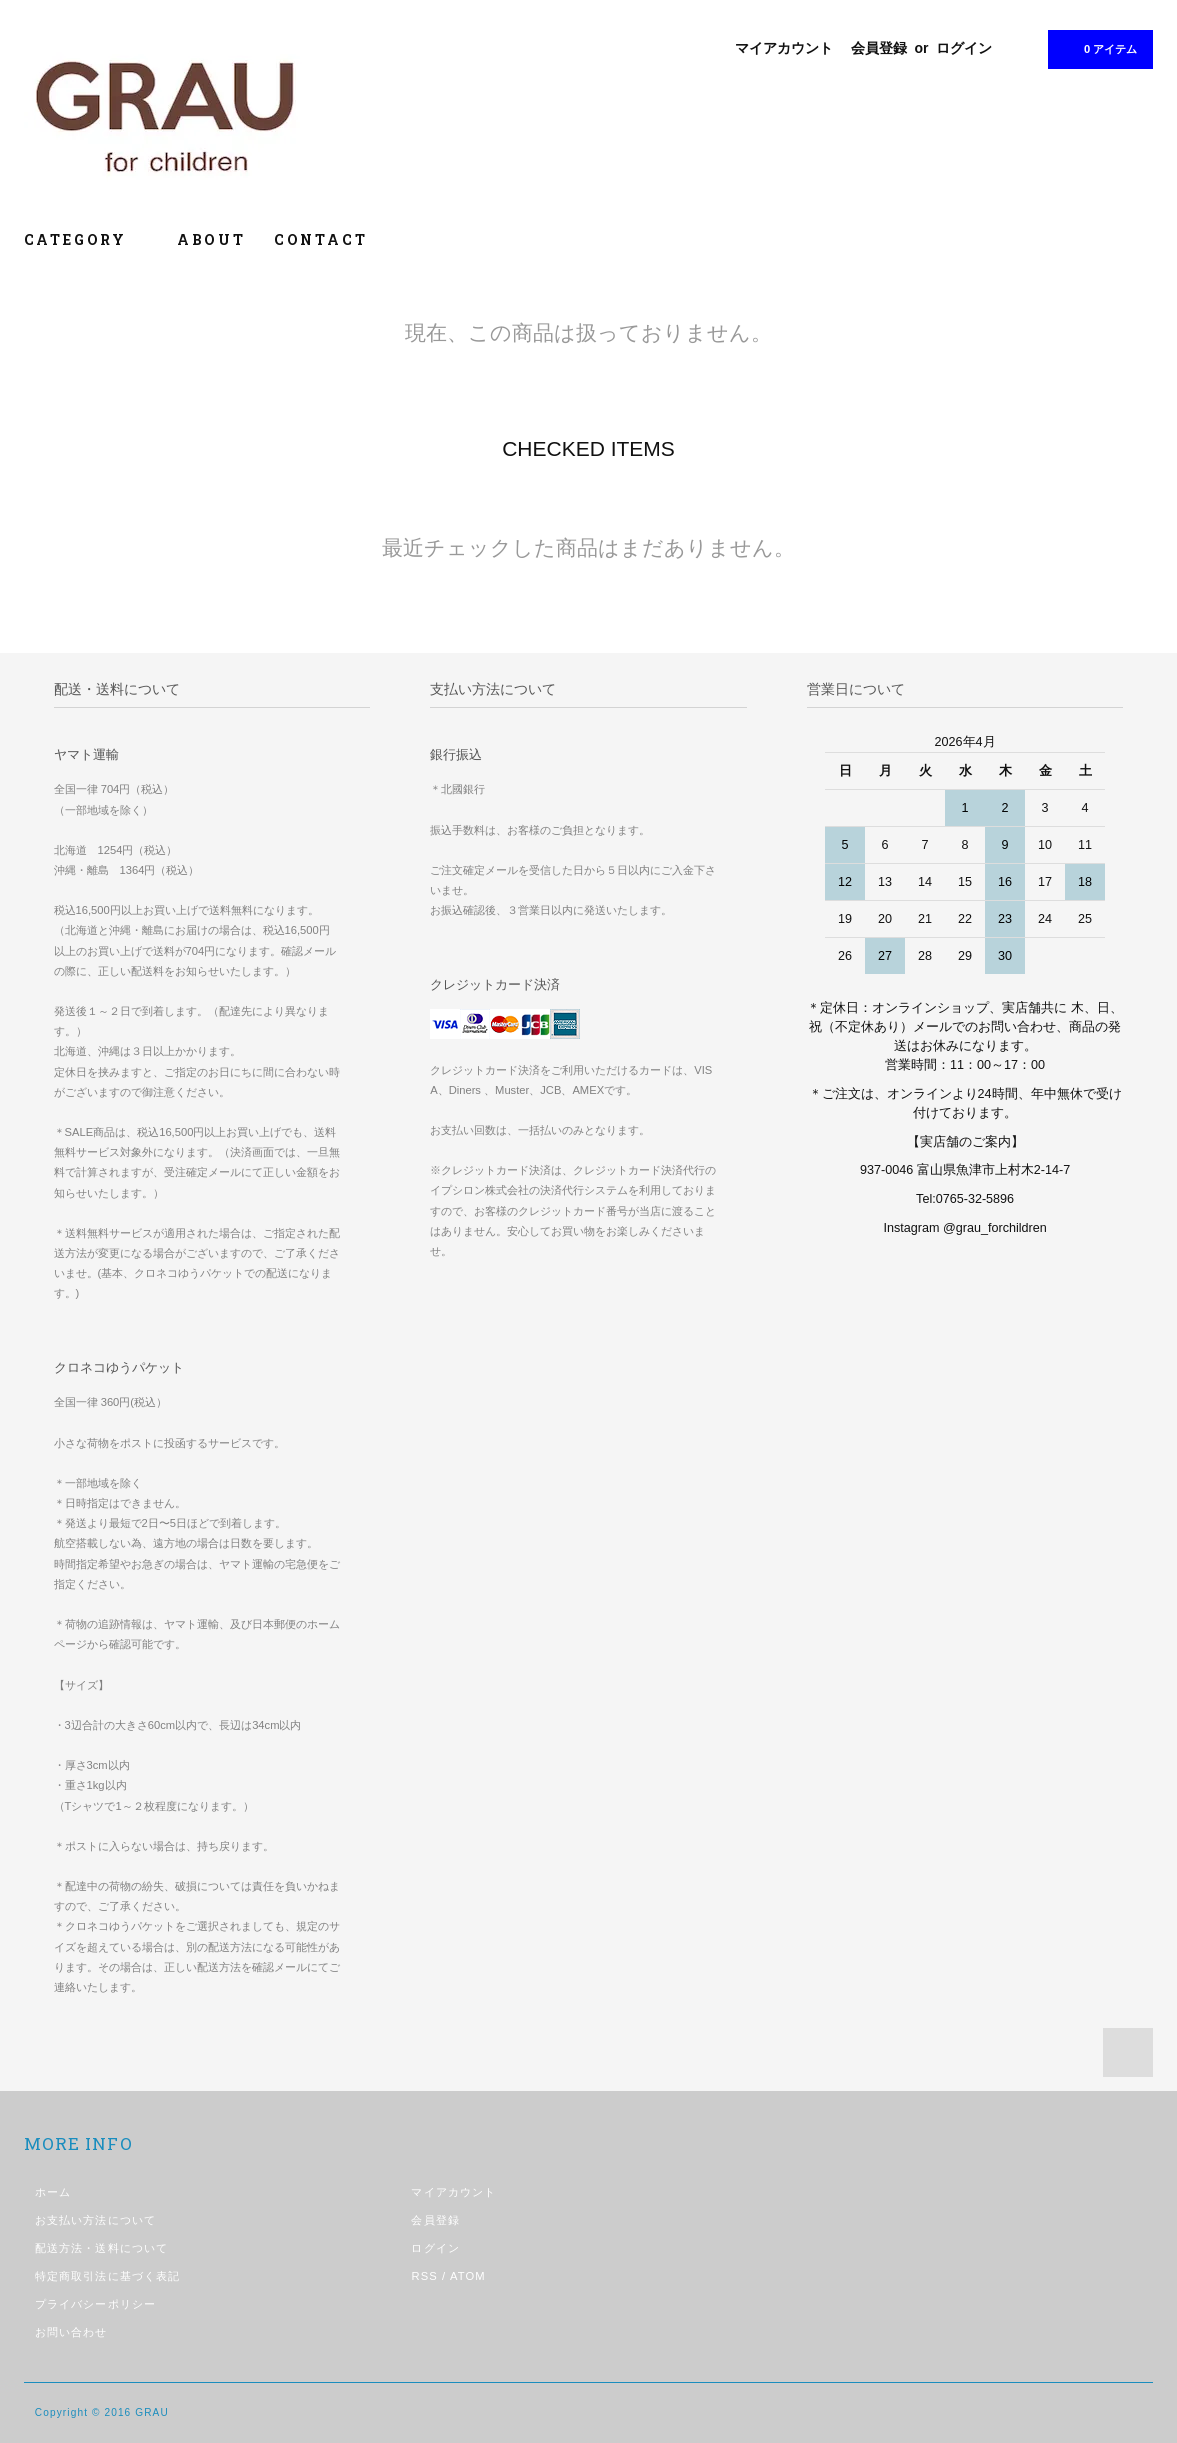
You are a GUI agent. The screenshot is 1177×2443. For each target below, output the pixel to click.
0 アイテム (1098, 48)
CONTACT (321, 239)
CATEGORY (86, 239)
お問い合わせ (71, 2332)
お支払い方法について (95, 2220)
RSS (424, 2276)
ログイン (964, 48)
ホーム (53, 2192)
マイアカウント (784, 48)
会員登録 (879, 48)
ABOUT (211, 239)
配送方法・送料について (101, 2248)
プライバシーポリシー (95, 2304)
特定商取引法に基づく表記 (107, 2276)
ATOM (468, 2276)
